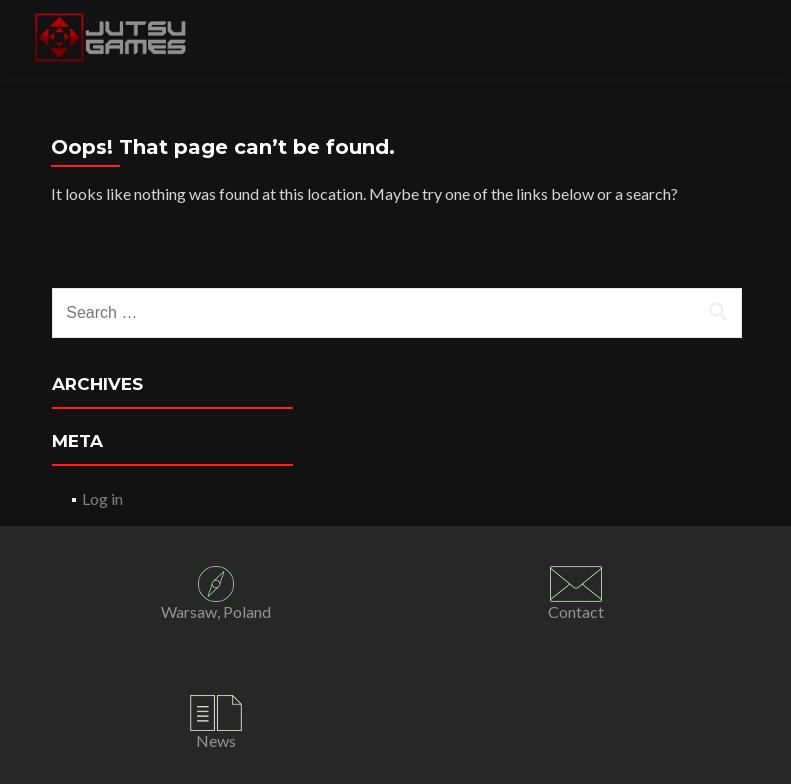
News (216, 740)
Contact (576, 611)
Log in (102, 498)
